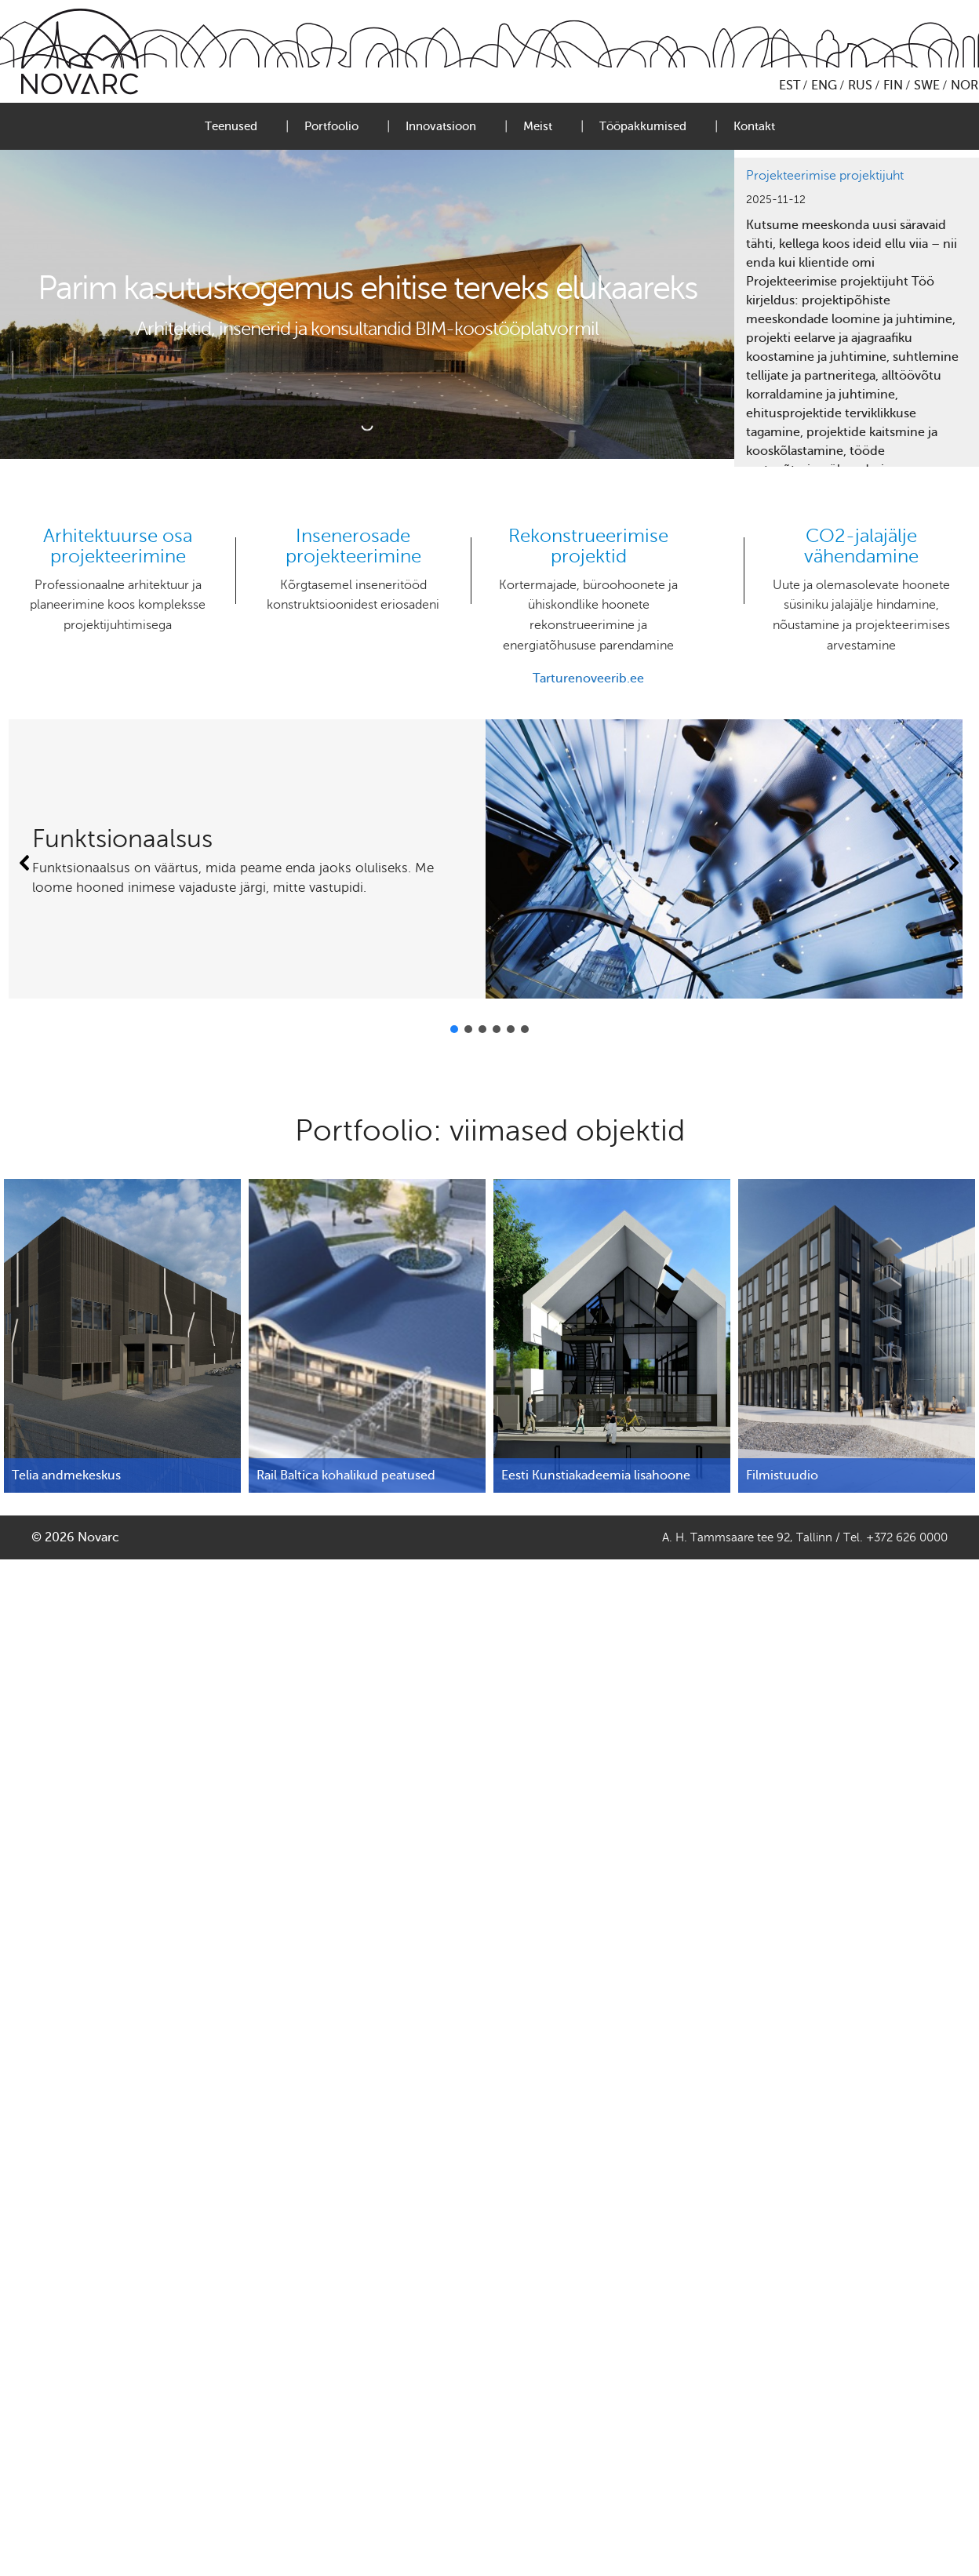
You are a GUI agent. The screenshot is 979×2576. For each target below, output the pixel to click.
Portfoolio (331, 126)
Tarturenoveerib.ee (588, 678)
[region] (856, 312)
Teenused (231, 126)
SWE (927, 85)
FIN (893, 85)
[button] (25, 862)
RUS (860, 85)
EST (789, 85)
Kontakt (754, 126)
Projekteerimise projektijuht (825, 176)
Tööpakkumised (642, 126)
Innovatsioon (441, 126)
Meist (537, 126)
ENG (824, 85)
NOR (964, 85)
